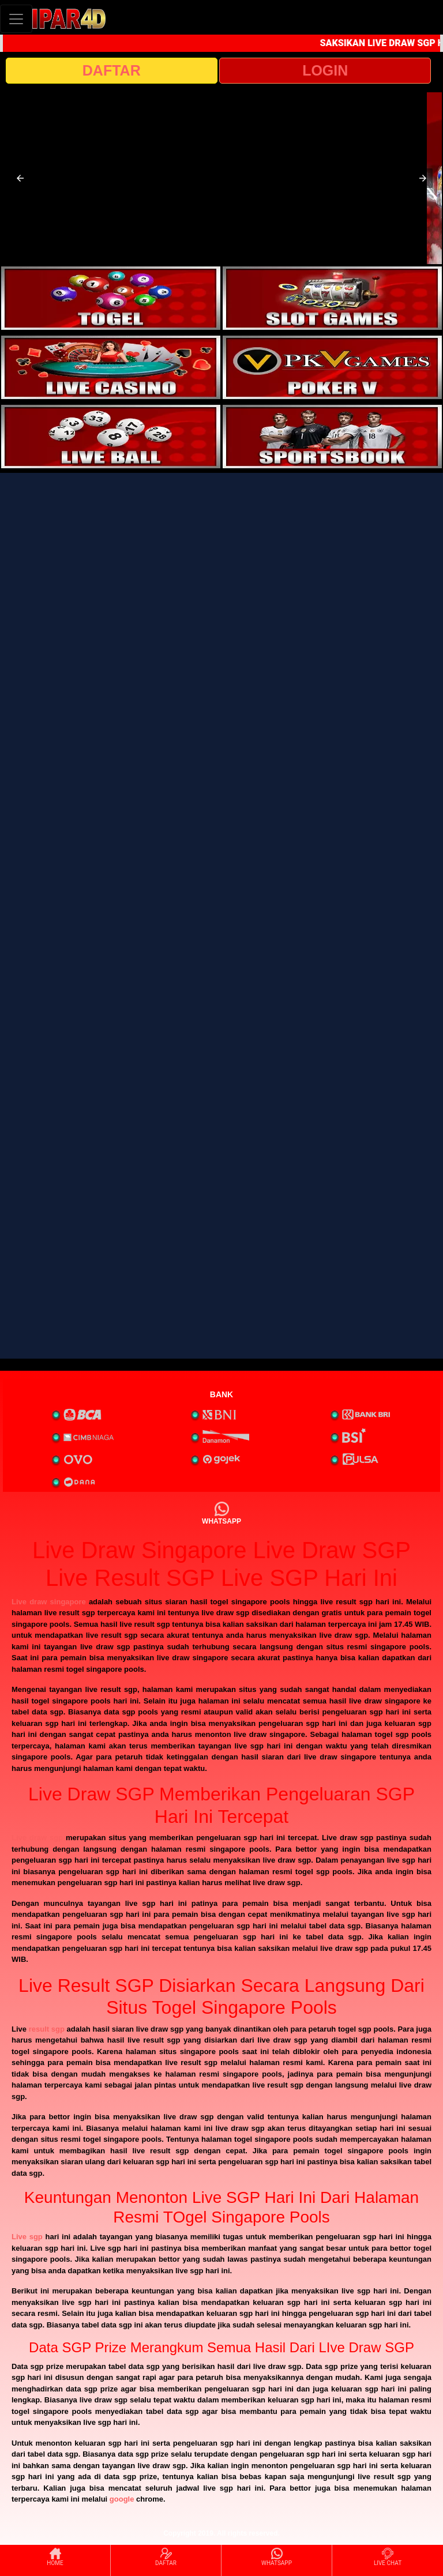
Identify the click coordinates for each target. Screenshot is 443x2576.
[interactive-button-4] (332, 367)
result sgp (47, 2029)
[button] (20, 178)
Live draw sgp (37, 1837)
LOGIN (325, 70)
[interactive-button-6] (332, 436)
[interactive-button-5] (110, 436)
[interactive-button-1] (110, 298)
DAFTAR (111, 70)
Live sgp (27, 2236)
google (122, 2499)
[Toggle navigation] (16, 19)
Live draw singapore (49, 1601)
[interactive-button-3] (110, 367)
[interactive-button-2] (332, 298)
